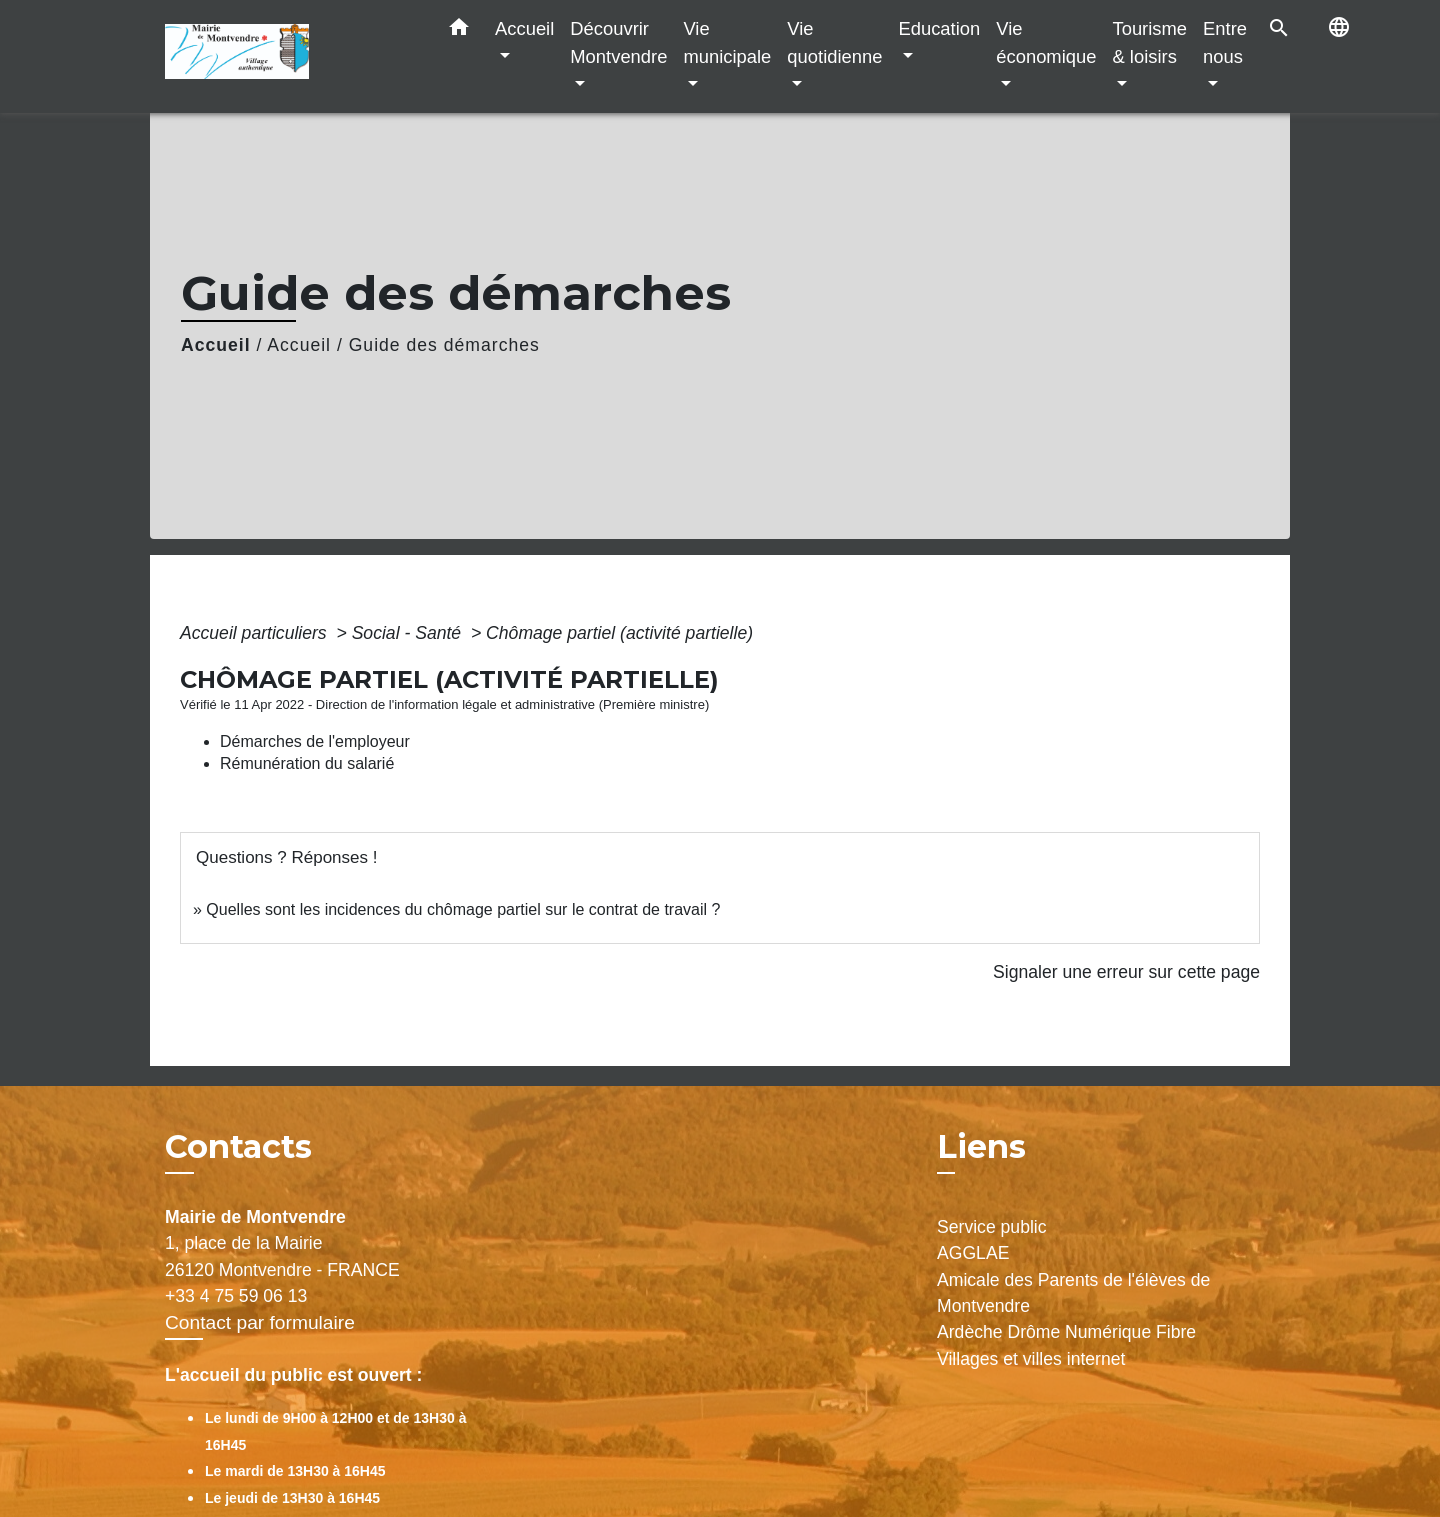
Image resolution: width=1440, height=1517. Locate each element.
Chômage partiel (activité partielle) (619, 633)
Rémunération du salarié (307, 763)
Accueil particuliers (256, 633)
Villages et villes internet (1031, 1359)
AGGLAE (973, 1253)
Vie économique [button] (1046, 42)
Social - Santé (409, 633)
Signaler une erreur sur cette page (1126, 972)
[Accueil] (290, 56)
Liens (981, 1146)
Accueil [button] (524, 28)
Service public (992, 1227)
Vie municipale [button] (727, 42)
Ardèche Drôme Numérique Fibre (1066, 1332)
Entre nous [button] (1225, 42)
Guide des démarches (444, 345)
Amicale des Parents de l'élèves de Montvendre (1073, 1293)
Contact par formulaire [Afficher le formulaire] (260, 1322)
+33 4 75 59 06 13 (236, 1296)
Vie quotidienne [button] (834, 42)
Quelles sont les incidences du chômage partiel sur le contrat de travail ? (463, 909)
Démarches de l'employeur (315, 741)
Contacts (238, 1147)
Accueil (216, 345)
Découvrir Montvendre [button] (618, 42)
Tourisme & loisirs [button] (1149, 42)
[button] (459, 31)
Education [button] (939, 28)
